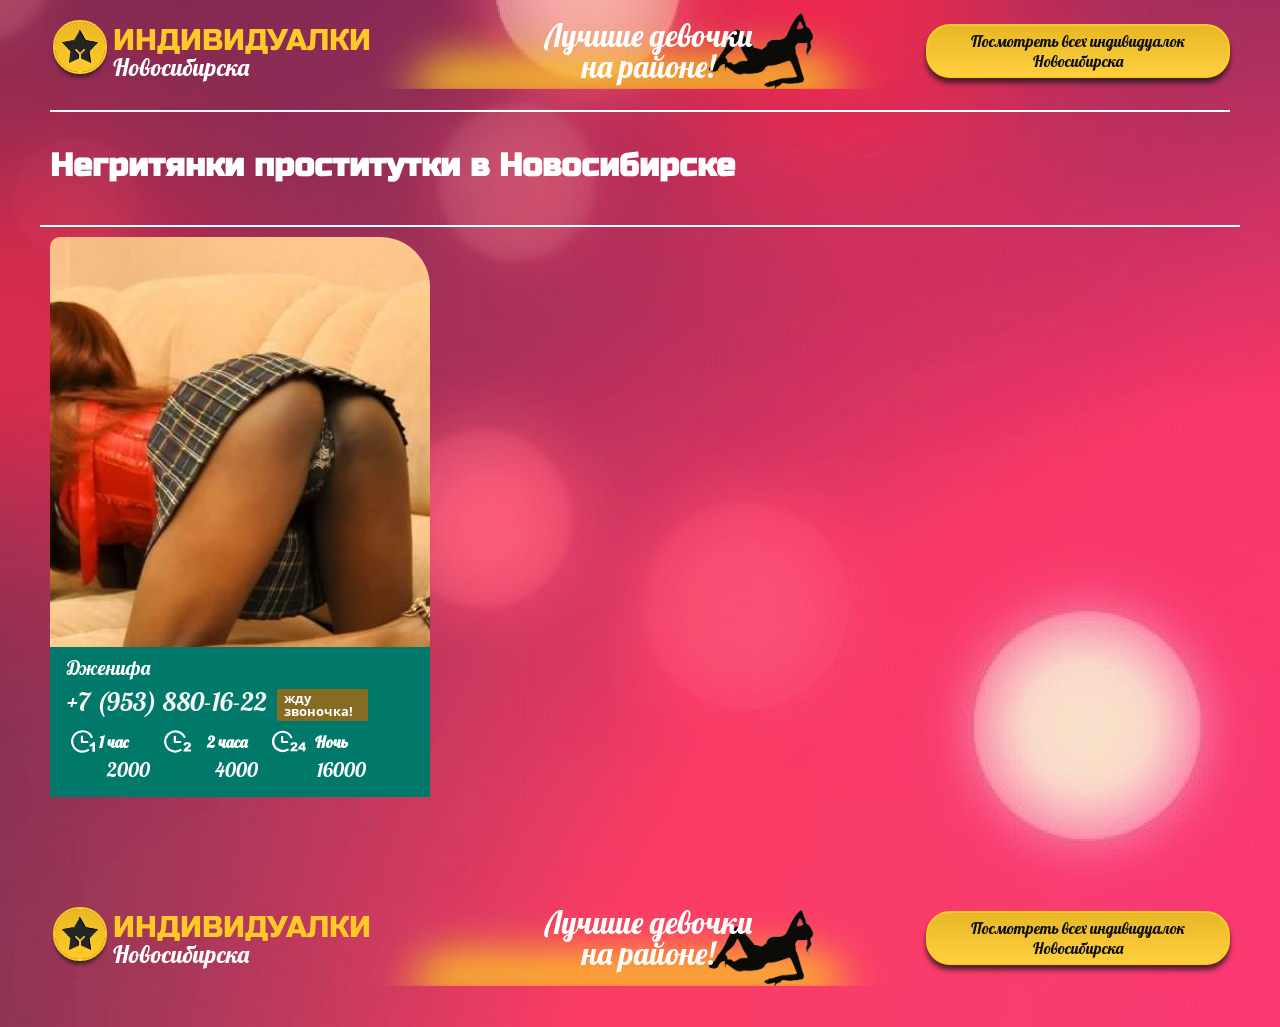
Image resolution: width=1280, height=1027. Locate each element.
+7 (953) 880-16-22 (217, 704)
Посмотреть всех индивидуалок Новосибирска (1078, 51)
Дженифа (108, 667)
